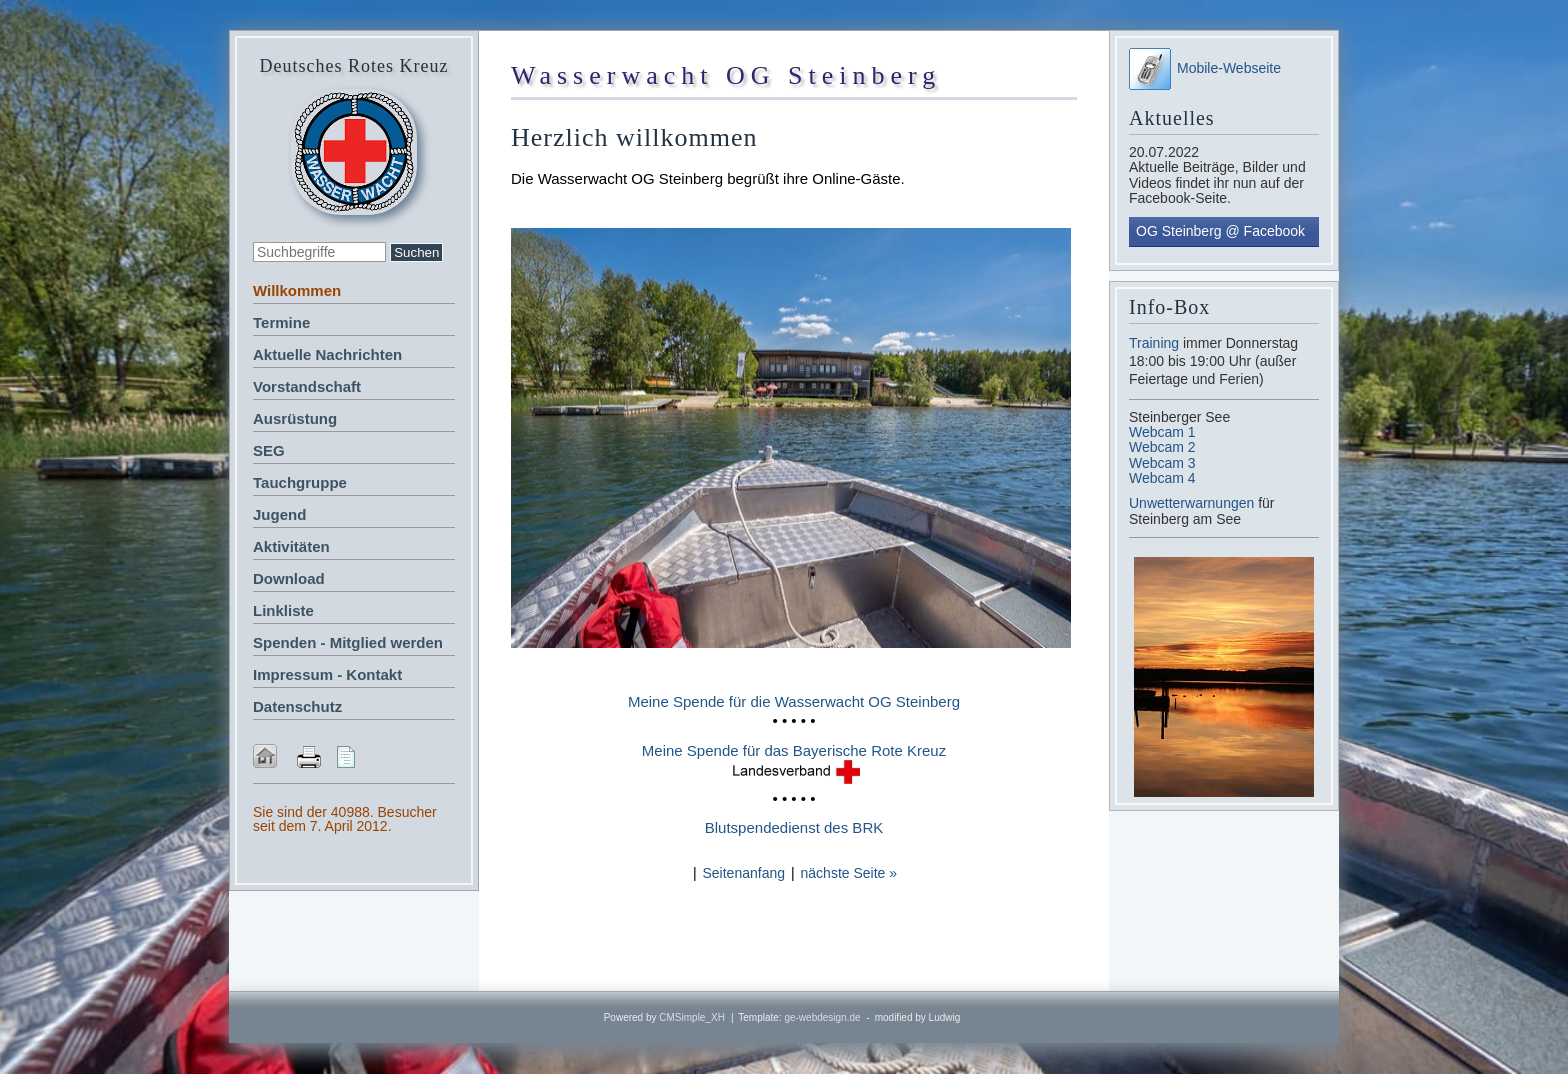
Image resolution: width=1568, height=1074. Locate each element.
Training (1154, 343)
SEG (269, 450)
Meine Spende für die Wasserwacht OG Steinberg (794, 701)
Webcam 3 (1162, 463)
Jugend (279, 514)
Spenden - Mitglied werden (348, 642)
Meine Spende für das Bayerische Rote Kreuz (794, 750)
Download (289, 578)
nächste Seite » (849, 873)
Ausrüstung (295, 418)
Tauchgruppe (300, 482)
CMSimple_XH (692, 1017)
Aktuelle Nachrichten (327, 354)
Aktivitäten (291, 546)
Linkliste (283, 610)
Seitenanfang (743, 873)
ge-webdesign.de (822, 1017)
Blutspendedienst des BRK (794, 827)
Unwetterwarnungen (1193, 503)
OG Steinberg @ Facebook (1220, 231)
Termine (281, 322)
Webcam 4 (1162, 478)
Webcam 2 (1162, 447)
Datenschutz (297, 706)
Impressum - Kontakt (327, 674)
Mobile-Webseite (1205, 68)
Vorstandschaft (307, 386)
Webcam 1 (1162, 432)
